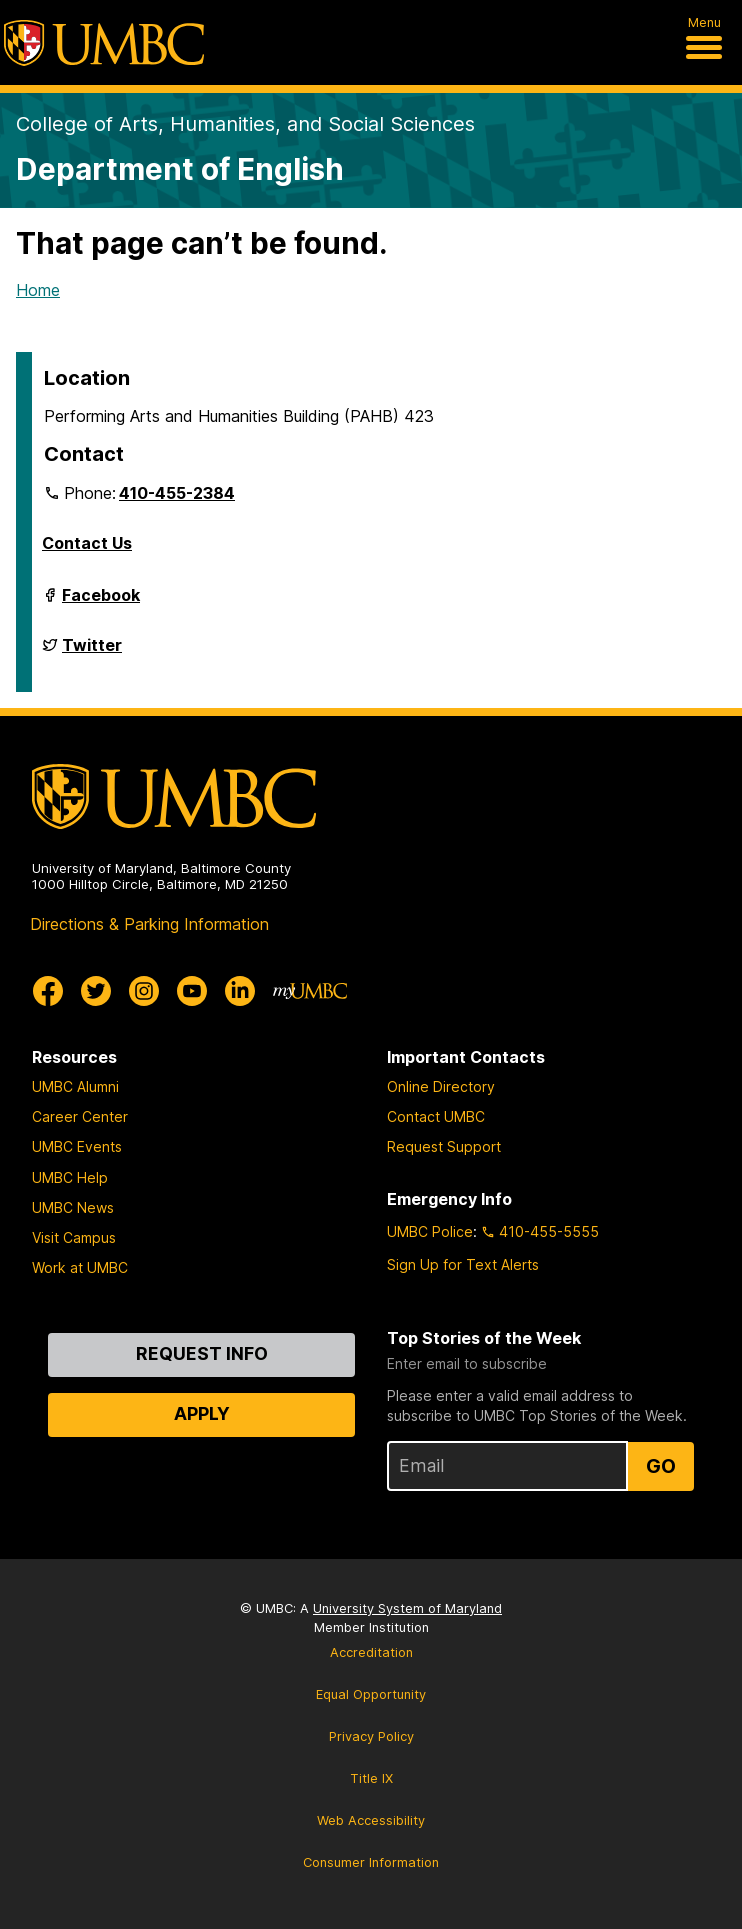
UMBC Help (70, 1177)
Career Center (80, 1116)
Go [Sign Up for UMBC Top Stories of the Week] (661, 1466)
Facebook (101, 603)
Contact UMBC (436, 1116)
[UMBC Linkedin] (240, 991)
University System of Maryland (407, 1608)
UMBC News (73, 1207)
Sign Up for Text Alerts (463, 1264)
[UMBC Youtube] (192, 991)
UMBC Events (77, 1146)
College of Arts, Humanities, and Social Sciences (245, 124)
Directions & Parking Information (149, 924)
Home (38, 290)
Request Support (444, 1146)
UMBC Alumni (75, 1086)
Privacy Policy (371, 1736)
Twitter (92, 653)
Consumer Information (371, 1862)
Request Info (202, 1353)
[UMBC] (104, 43)
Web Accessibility (371, 1820)
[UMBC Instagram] (144, 991)
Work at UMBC (80, 1267)
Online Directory (441, 1086)
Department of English (180, 169)
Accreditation (371, 1652)
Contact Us (87, 543)
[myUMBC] (310, 991)
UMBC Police (430, 1231)
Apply (202, 1413)
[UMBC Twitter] (96, 991)
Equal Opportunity (371, 1694)
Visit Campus (74, 1237)
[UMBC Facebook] (48, 991)
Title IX (371, 1778)
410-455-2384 (177, 493)
